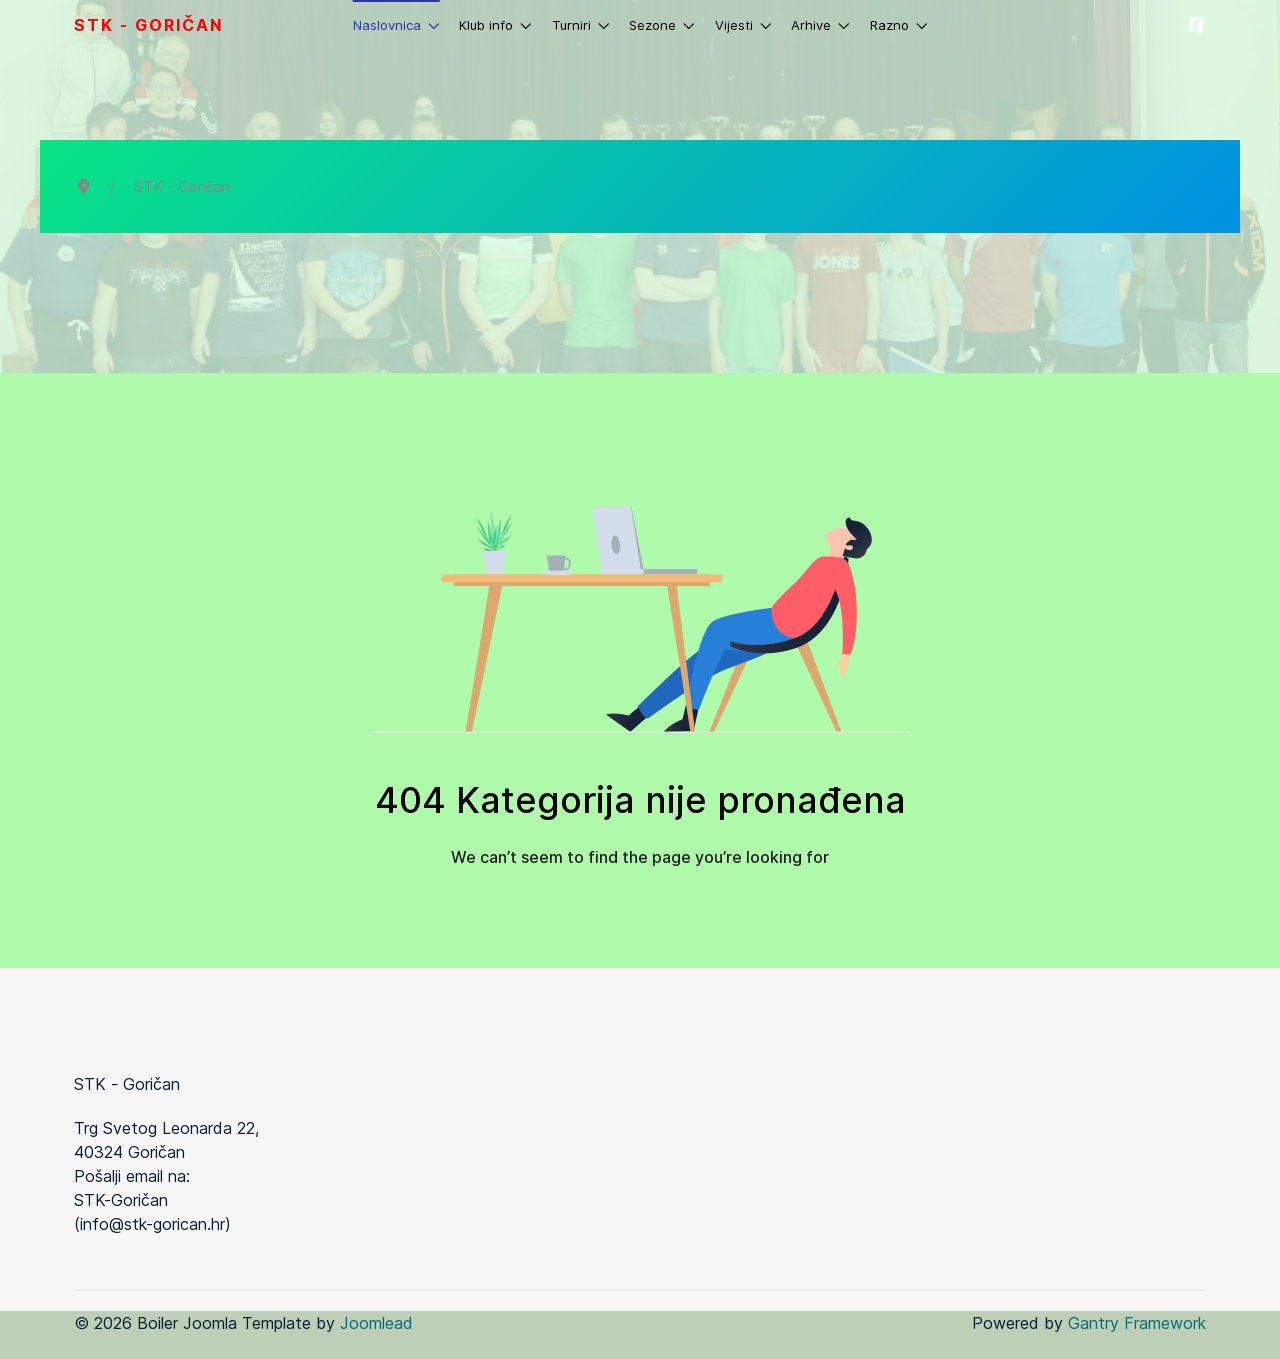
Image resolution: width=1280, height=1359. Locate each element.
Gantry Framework (1137, 1323)
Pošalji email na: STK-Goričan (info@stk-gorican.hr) (152, 1200)
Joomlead (376, 1323)
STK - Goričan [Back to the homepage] (148, 25)
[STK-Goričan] (1196, 25)
